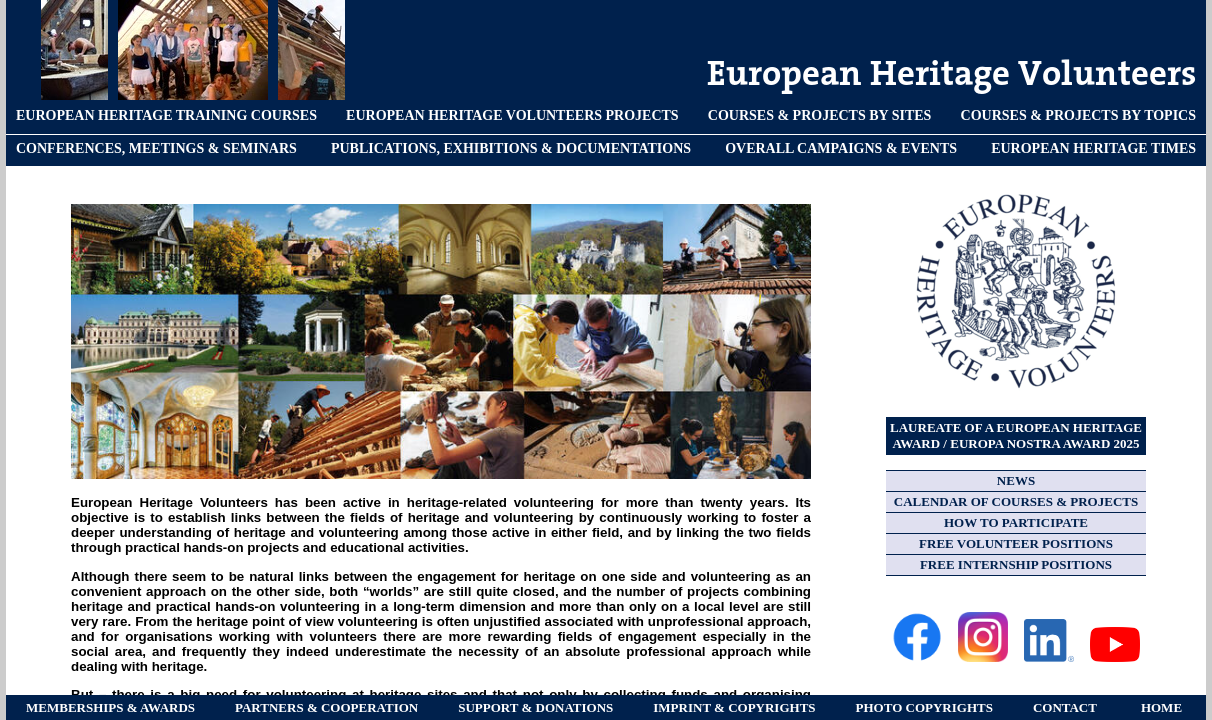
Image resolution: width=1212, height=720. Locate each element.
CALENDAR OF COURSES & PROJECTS (1016, 501)
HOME (1161, 707)
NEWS (1016, 480)
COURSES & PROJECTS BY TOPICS (1078, 115)
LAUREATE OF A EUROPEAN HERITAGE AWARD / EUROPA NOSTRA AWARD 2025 (1016, 435)
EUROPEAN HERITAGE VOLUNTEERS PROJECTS (512, 115)
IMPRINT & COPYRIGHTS (734, 707)
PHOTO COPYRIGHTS (924, 707)
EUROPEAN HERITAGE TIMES (1093, 148)
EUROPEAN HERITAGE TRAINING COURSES (166, 115)
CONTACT (1065, 707)
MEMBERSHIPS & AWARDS (110, 707)
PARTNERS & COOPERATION (326, 707)
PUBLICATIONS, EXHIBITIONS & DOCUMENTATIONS (511, 148)
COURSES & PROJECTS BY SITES (820, 115)
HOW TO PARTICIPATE (1016, 522)
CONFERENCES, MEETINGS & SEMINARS (156, 148)
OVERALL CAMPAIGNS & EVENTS (841, 148)
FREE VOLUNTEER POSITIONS (1016, 543)
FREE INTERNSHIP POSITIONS (1016, 564)
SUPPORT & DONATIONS (535, 707)
